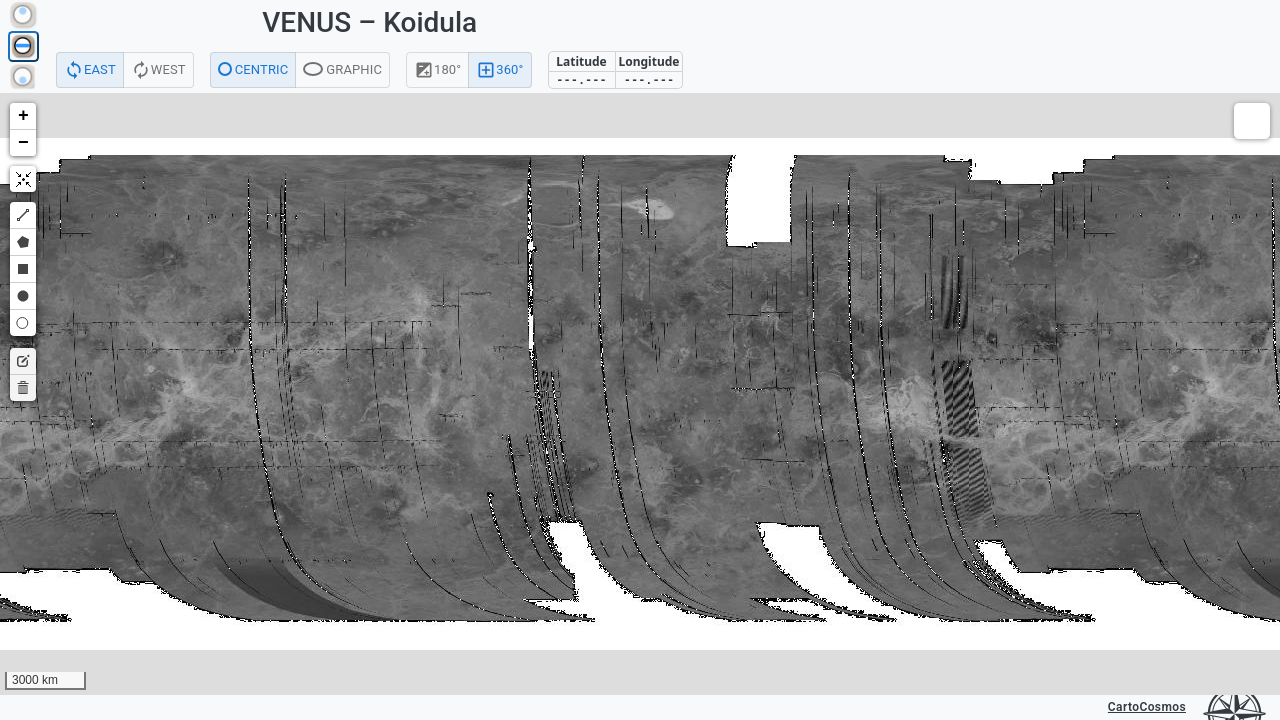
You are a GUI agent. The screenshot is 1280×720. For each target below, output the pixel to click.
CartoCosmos (1147, 707)
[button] (23, 116)
